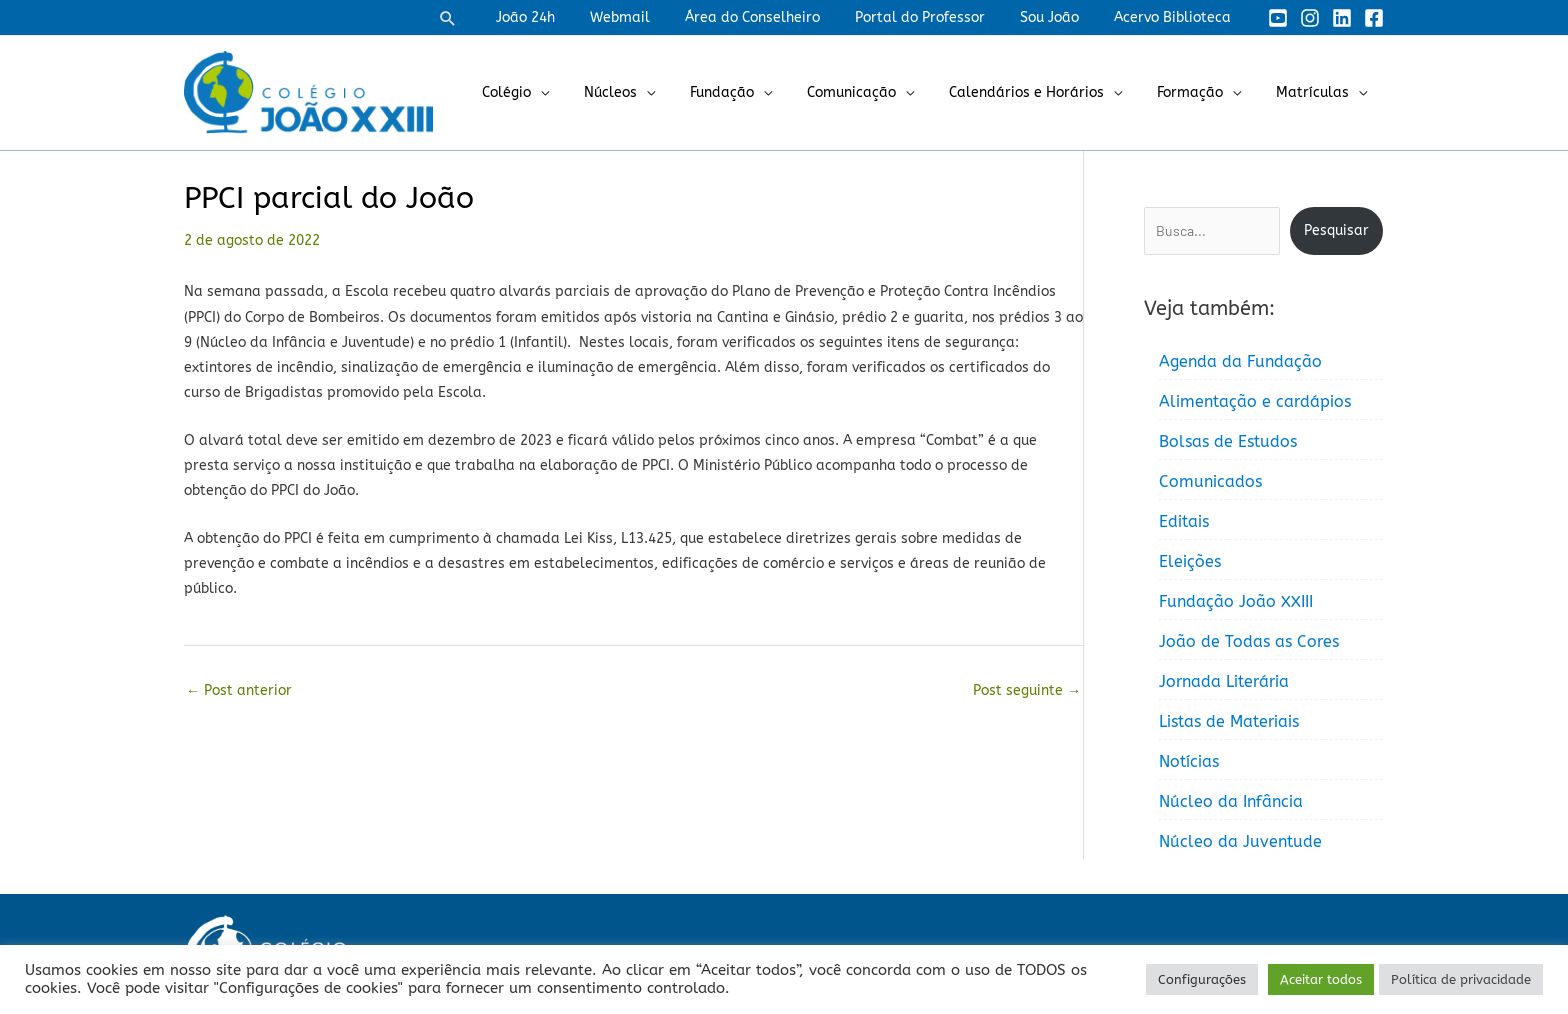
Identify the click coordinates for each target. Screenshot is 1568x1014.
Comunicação (875, 92)
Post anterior (239, 690)
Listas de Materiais (1229, 721)
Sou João (1059, 17)
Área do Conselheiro (776, 17)
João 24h (563, 17)
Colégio (551, 92)
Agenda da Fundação (1240, 361)
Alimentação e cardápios (1255, 401)
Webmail (651, 17)
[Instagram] (1310, 18)
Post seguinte (1027, 690)
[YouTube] (1278, 18)
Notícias (1189, 761)
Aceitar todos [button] (1321, 979)
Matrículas (1315, 92)
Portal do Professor (937, 17)
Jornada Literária (1224, 681)
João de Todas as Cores (1249, 641)
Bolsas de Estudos (1228, 441)
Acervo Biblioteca (1175, 17)
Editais (1184, 521)
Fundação (753, 92)
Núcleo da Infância (1231, 801)
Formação (1200, 92)
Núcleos (648, 92)
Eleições (1190, 561)
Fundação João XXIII (1236, 601)
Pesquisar (1336, 230)
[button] (490, 18)
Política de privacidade (1461, 979)
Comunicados (1210, 481)
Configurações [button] (1202, 979)
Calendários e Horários (1043, 92)
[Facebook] (1374, 18)
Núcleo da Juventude (1240, 841)
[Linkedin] (1342, 18)
